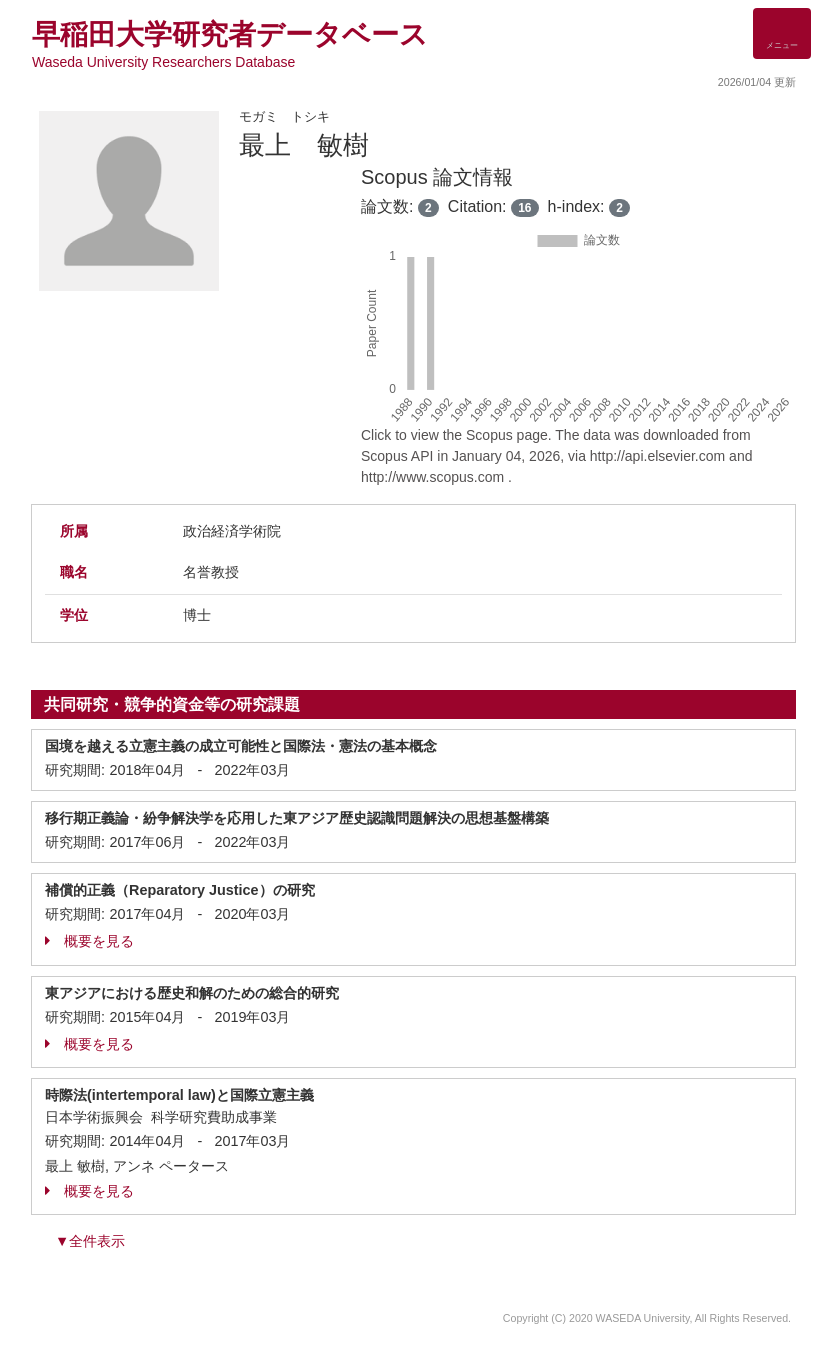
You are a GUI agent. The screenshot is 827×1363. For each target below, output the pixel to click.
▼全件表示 (90, 1241)
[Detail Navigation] (782, 33)
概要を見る (89, 941)
